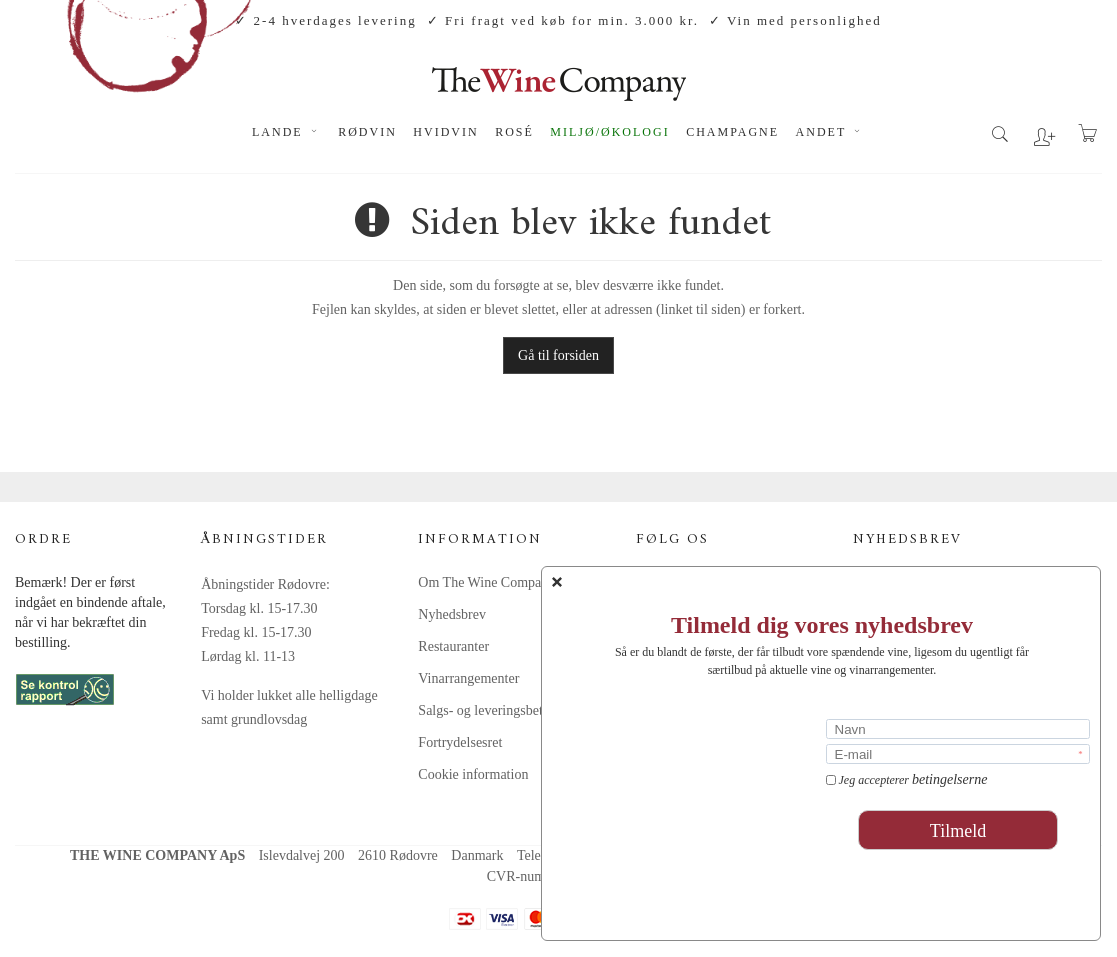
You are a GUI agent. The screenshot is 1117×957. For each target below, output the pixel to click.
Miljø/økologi (609, 132)
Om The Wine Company (486, 582)
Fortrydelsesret (460, 742)
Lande (287, 132)
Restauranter (453, 646)
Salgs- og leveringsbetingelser (502, 710)
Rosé (514, 132)
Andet (830, 132)
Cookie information (473, 774)
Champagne (732, 132)
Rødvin (367, 132)
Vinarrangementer (468, 678)
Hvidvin (445, 132)
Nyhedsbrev (452, 614)
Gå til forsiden (558, 355)
